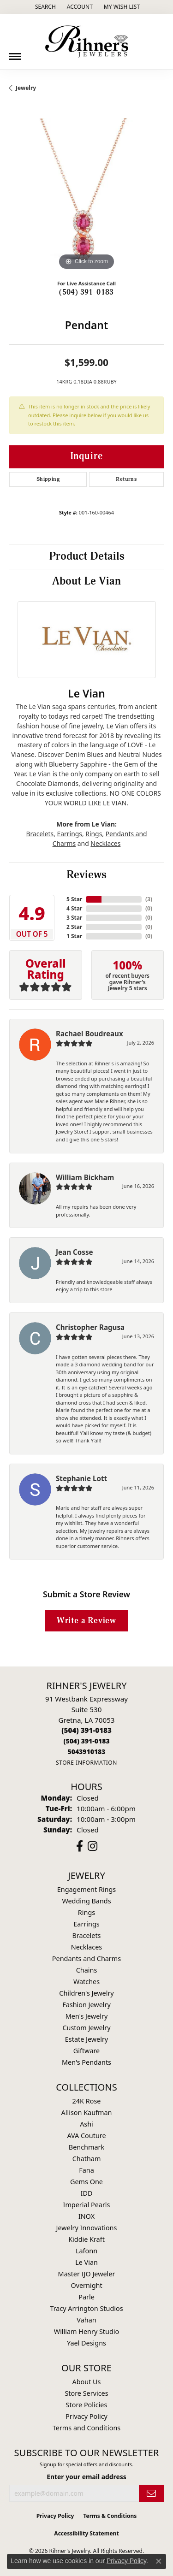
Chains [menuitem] (86, 1970)
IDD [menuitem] (87, 2193)
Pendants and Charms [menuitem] (86, 1958)
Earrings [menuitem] (86, 1924)
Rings (93, 833)
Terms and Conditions (86, 2427)
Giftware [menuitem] (86, 2050)
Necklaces (105, 843)
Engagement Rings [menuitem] (86, 1889)
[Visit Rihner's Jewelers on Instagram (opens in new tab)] (92, 1846)
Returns (126, 479)
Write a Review (86, 1620)
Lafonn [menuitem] (86, 2250)
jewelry (26, 88)
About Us (86, 2381)
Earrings (69, 833)
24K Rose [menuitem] (86, 2101)
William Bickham (85, 1177)
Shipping (48, 479)
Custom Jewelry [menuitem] (86, 2027)
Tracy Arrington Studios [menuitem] (86, 2308)
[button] (44, 7)
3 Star (74, 918)
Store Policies (86, 2404)
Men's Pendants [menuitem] (86, 2062)
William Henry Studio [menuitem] (86, 2331)
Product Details (87, 556)
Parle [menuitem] (86, 2296)
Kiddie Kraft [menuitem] (86, 2239)
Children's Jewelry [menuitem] (86, 1993)
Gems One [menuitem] (86, 2181)
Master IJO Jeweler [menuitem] (86, 2273)
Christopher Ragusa (90, 1327)
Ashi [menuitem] (86, 2124)
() (148, 899)
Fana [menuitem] (86, 2170)
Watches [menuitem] (86, 1981)
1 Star (74, 936)
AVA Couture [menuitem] (86, 2135)
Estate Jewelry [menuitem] (86, 2039)
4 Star (74, 908)
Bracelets (40, 833)
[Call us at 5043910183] (86, 1751)
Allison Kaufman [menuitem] (86, 2112)
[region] (86, 195)
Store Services (86, 2393)
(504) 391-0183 (86, 292)
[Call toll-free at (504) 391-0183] (86, 1741)
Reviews (86, 875)
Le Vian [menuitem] (86, 2262)
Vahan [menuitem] (86, 2320)
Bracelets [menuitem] (86, 1935)
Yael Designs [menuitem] (86, 2343)
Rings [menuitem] (86, 1912)
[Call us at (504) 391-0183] (86, 1730)
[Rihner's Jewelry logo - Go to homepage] (87, 41)
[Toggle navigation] (15, 53)
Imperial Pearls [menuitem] (86, 2204)
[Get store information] (86, 1763)
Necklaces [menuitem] (86, 1947)
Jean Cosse (74, 1252)
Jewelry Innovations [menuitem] (86, 2227)
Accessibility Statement (86, 2533)
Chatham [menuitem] (86, 2158)
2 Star (74, 927)
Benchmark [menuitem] (86, 2147)
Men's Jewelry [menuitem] (87, 2016)
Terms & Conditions (110, 2516)
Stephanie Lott (81, 1478)
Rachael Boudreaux (89, 1033)
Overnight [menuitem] (86, 2285)
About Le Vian (86, 581)
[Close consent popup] (158, 2561)
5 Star (74, 899)
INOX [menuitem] (86, 2216)
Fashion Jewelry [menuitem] (86, 2004)
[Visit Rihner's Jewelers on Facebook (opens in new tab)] (79, 1846)
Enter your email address (86, 2476)
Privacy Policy (86, 2416)
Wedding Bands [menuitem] (86, 1901)
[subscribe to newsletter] (151, 2493)
